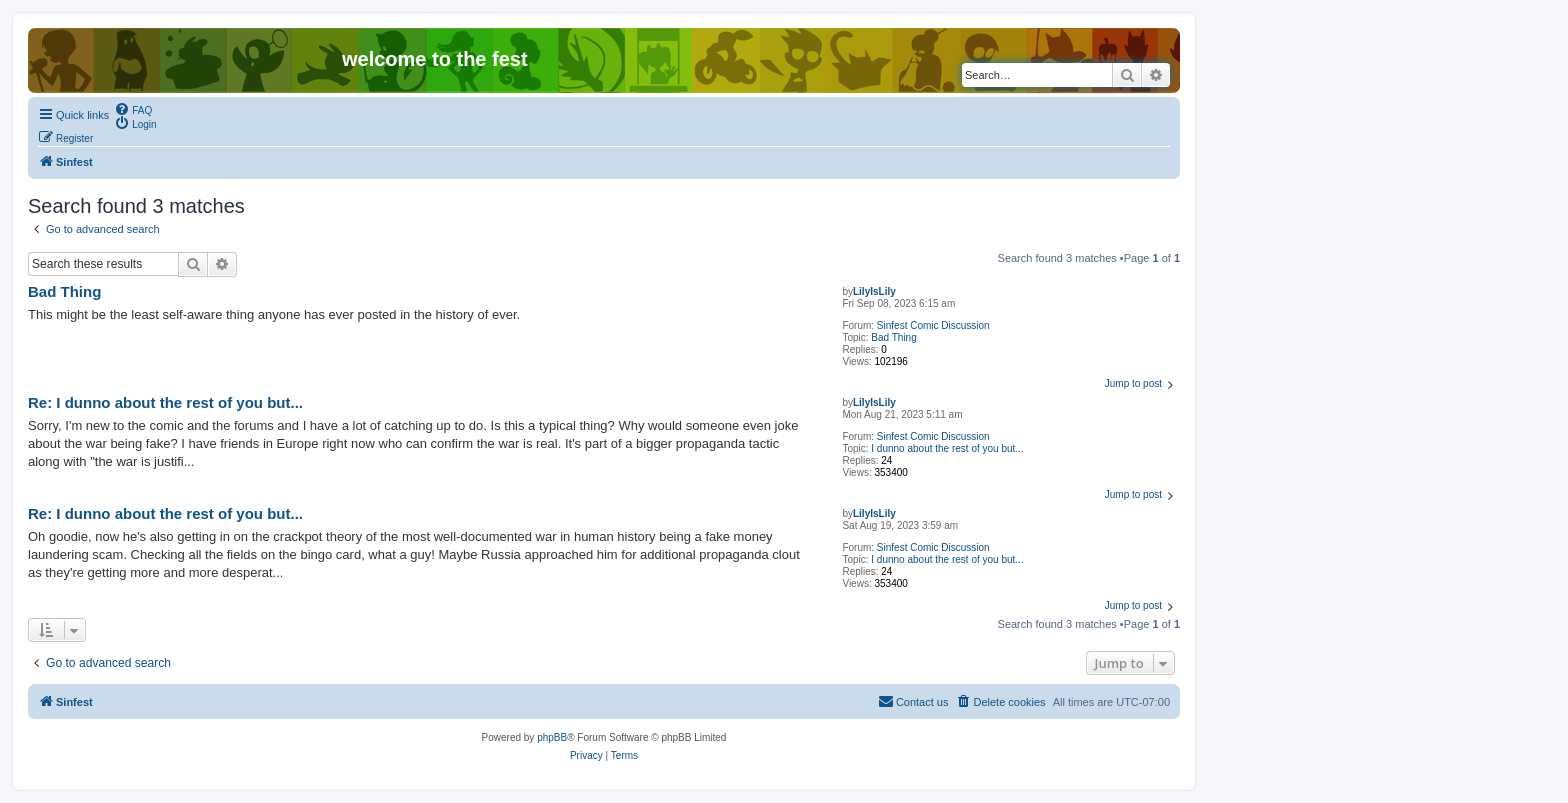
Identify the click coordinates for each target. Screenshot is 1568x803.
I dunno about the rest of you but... (947, 448)
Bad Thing (893, 337)
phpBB (552, 737)
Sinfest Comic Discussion (933, 325)
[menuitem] (133, 109)
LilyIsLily (874, 291)
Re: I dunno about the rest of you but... (165, 402)
